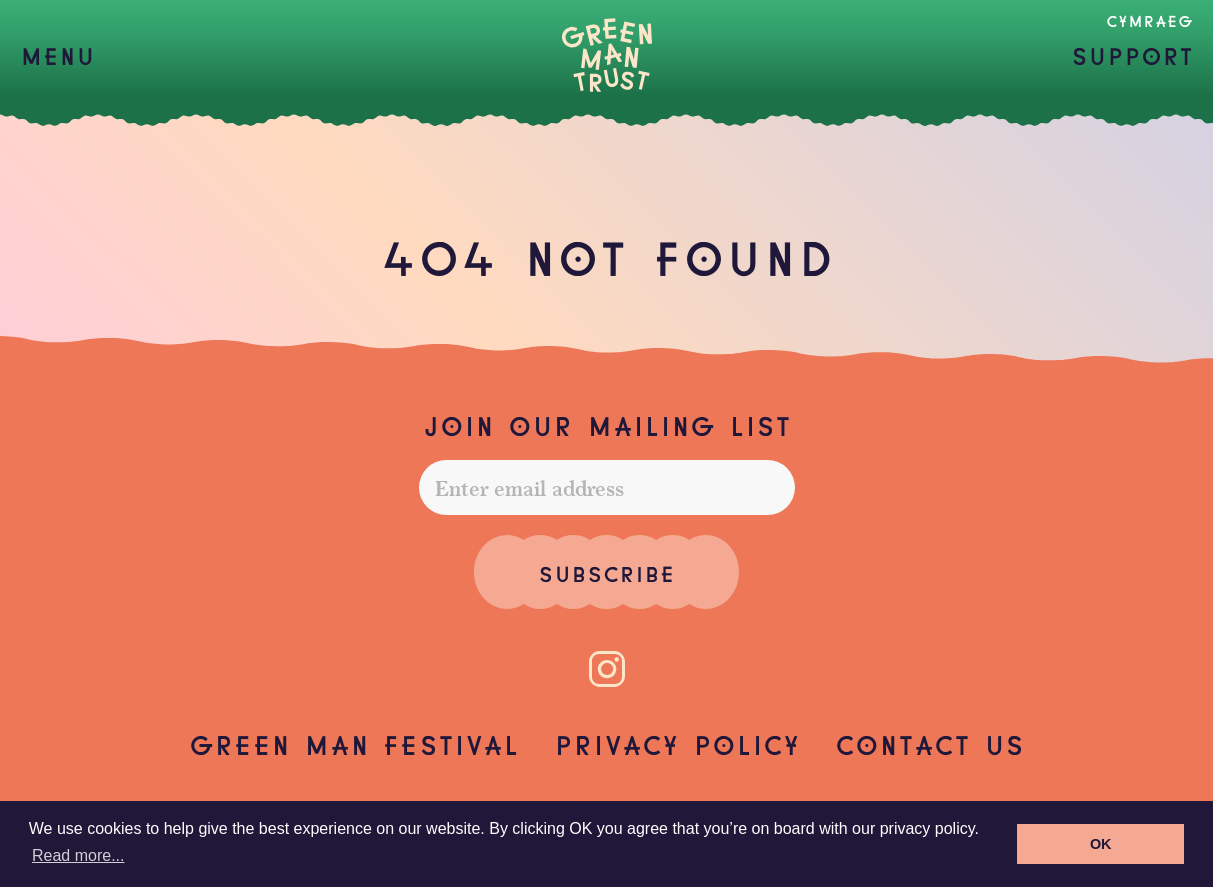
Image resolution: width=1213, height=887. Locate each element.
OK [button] (1101, 844)
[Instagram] (607, 669)
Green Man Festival (354, 743)
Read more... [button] (78, 855)
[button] (57, 55)
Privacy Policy (677, 743)
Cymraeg (1149, 19)
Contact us (929, 743)
